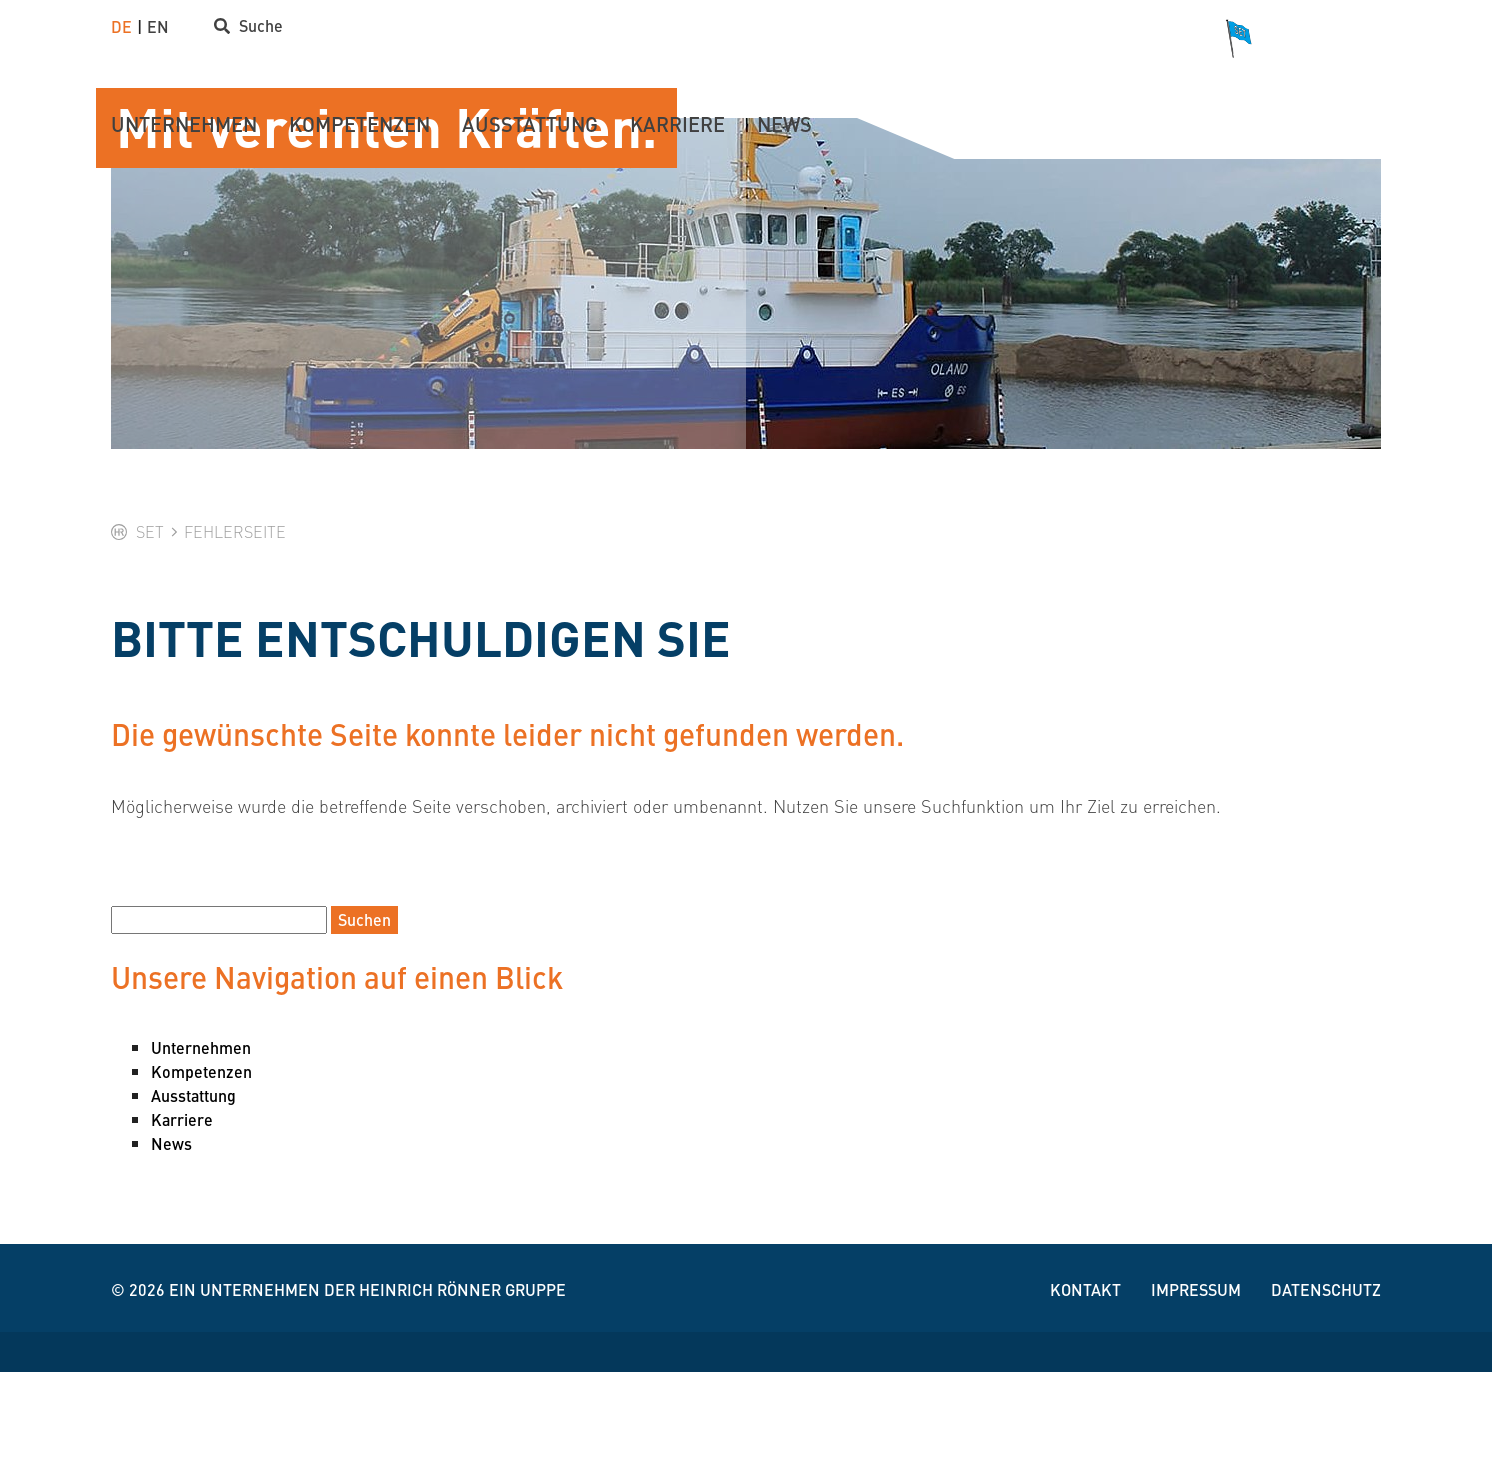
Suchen (364, 1031)
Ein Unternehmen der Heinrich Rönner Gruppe (367, 1401)
